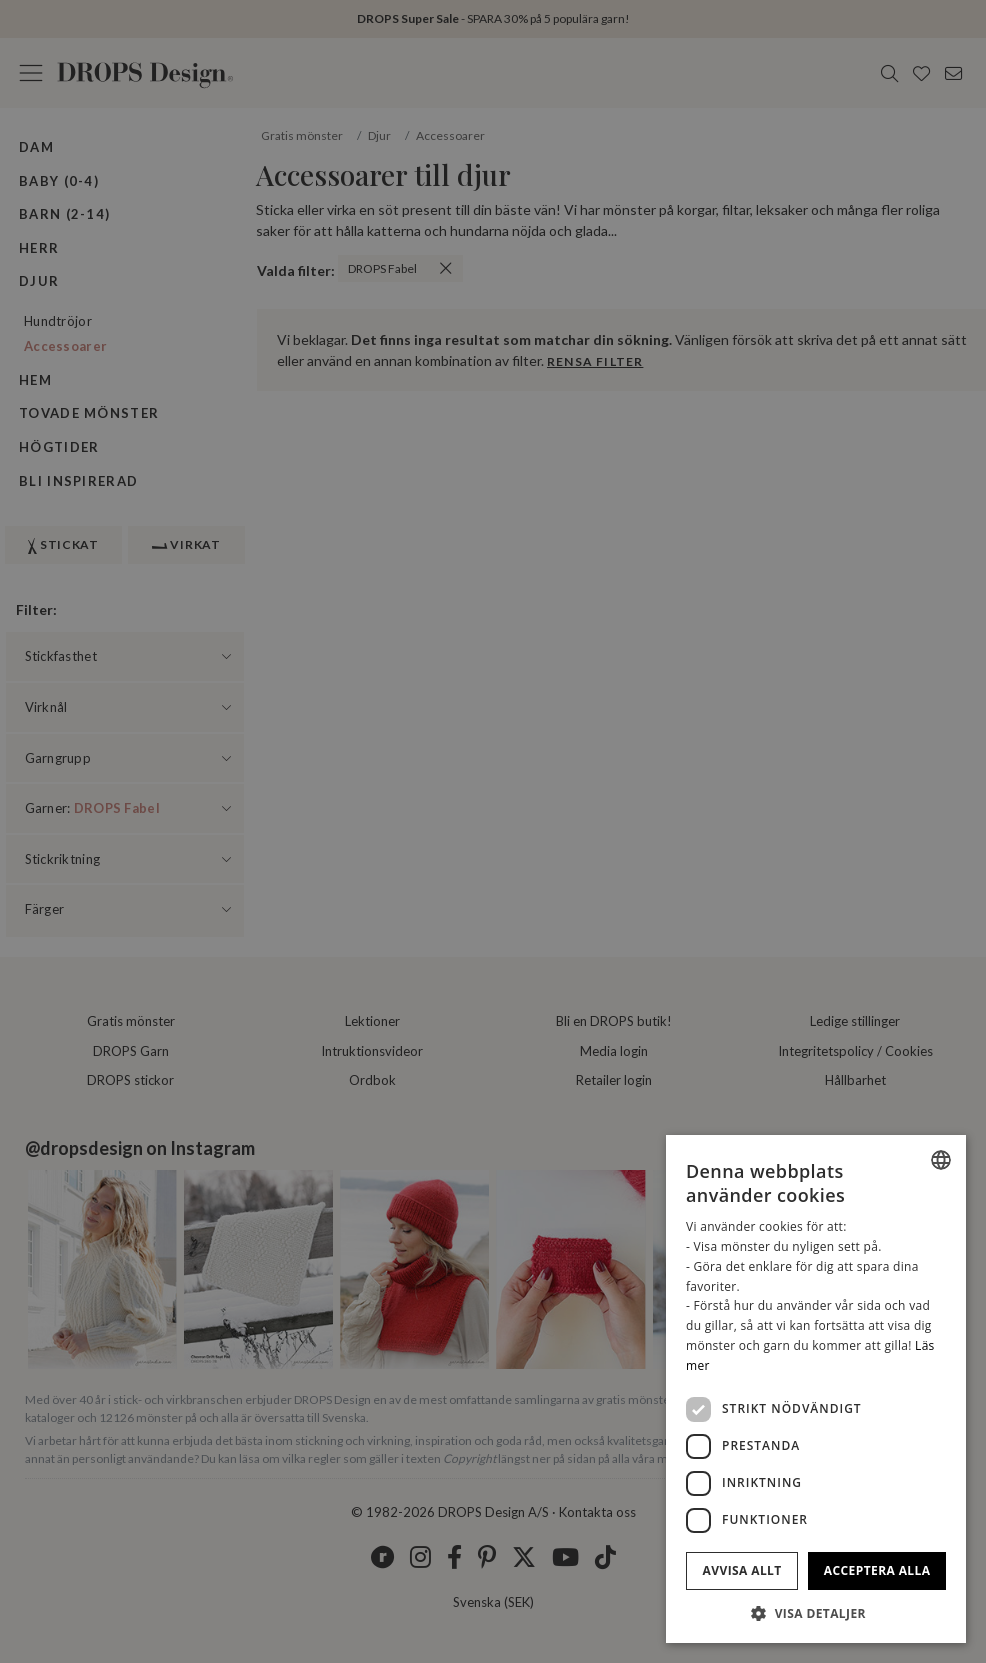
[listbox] (941, 1160)
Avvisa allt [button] (742, 1570)
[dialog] (816, 1389)
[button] (816, 1613)
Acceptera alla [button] (877, 1570)
